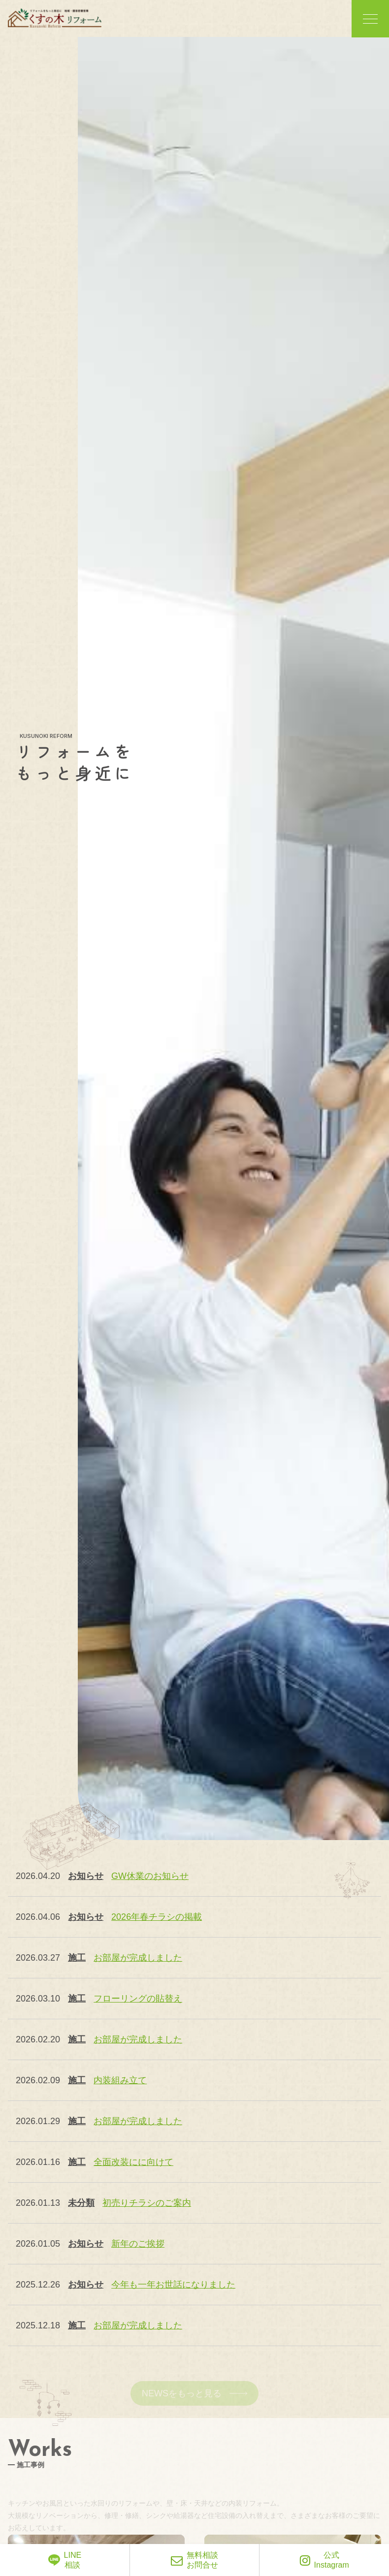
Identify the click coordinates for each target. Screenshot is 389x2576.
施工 (77, 1958)
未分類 (81, 2203)
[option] (233, 938)
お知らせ (85, 1876)
